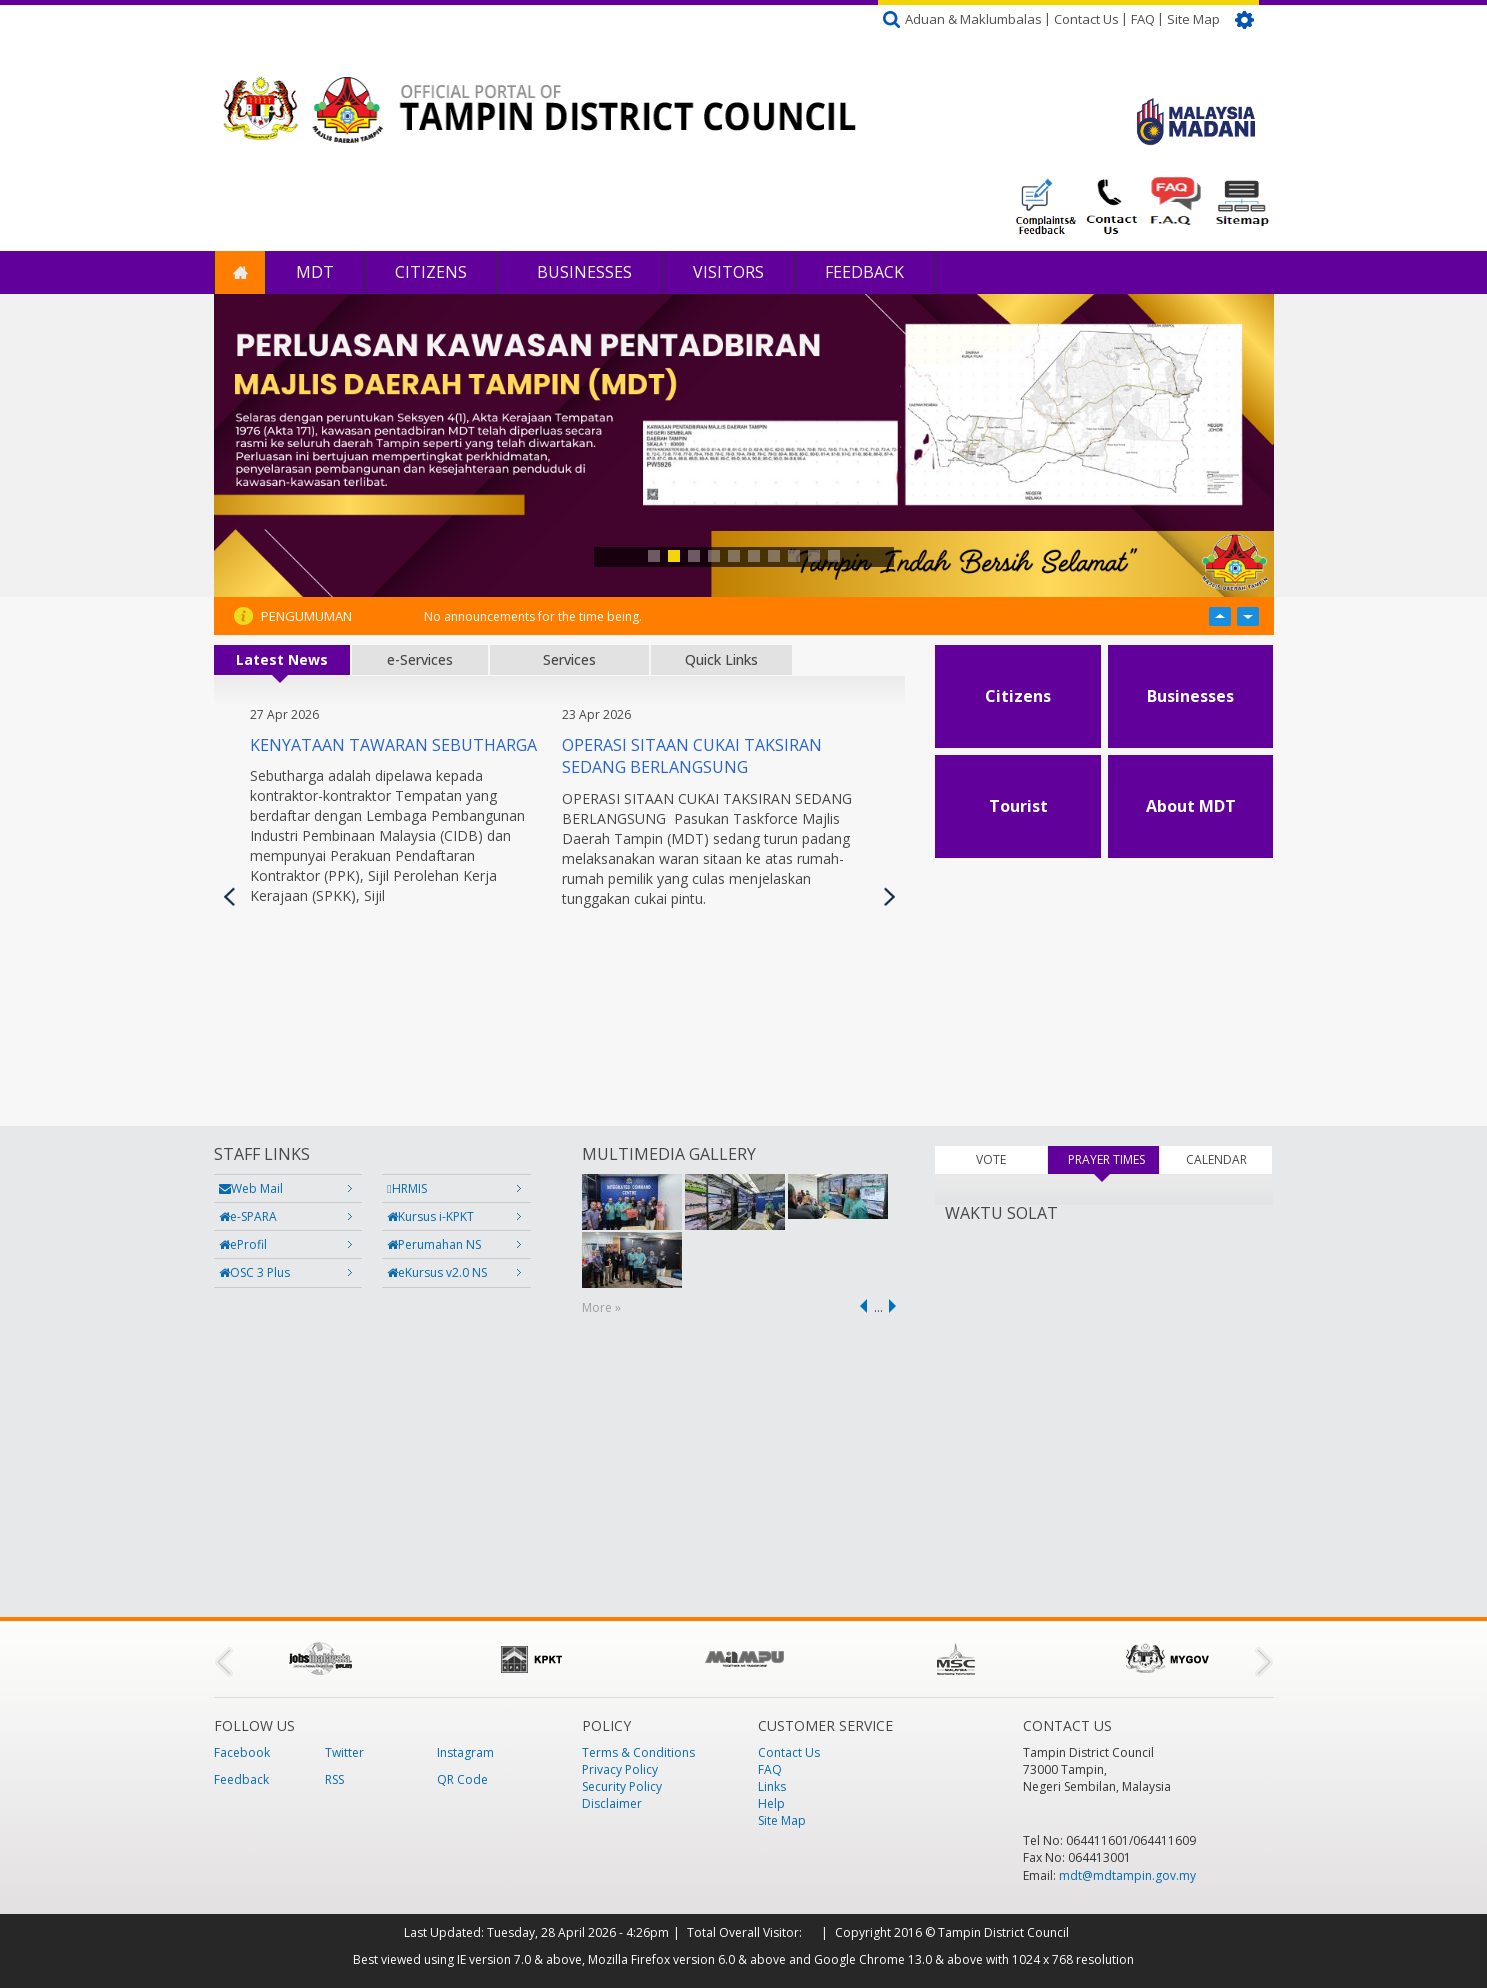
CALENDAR (1216, 1159)
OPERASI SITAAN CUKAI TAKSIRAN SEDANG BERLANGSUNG (692, 756)
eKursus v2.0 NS (437, 1272)
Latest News (282, 659)
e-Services (420, 659)
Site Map (1193, 19)
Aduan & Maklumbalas (973, 19)
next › (896, 1306)
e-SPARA (248, 1216)
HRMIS (406, 1188)
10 (834, 556)
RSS (334, 1779)
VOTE (991, 1159)
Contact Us (1086, 19)
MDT (315, 272)
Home (240, 272)
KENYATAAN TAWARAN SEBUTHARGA (393, 745)
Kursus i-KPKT (430, 1216)
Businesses (582, 272)
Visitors (728, 272)
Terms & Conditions (638, 1752)
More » (601, 1307)
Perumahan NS (434, 1244)
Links (772, 1786)
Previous (229, 896)
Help (771, 1803)
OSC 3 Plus (254, 1272)
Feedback (864, 272)
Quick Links (721, 659)
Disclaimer (612, 1803)
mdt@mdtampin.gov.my (1127, 1875)
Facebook (242, 1752)
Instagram (465, 1752)
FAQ (1143, 19)
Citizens (431, 272)
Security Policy (622, 1786)
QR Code (462, 1779)
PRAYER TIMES (1114, 1159)
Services (569, 659)
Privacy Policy (620, 1769)
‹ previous (860, 1306)
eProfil (243, 1244)
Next (889, 896)
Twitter (344, 1752)
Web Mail (251, 1188)
